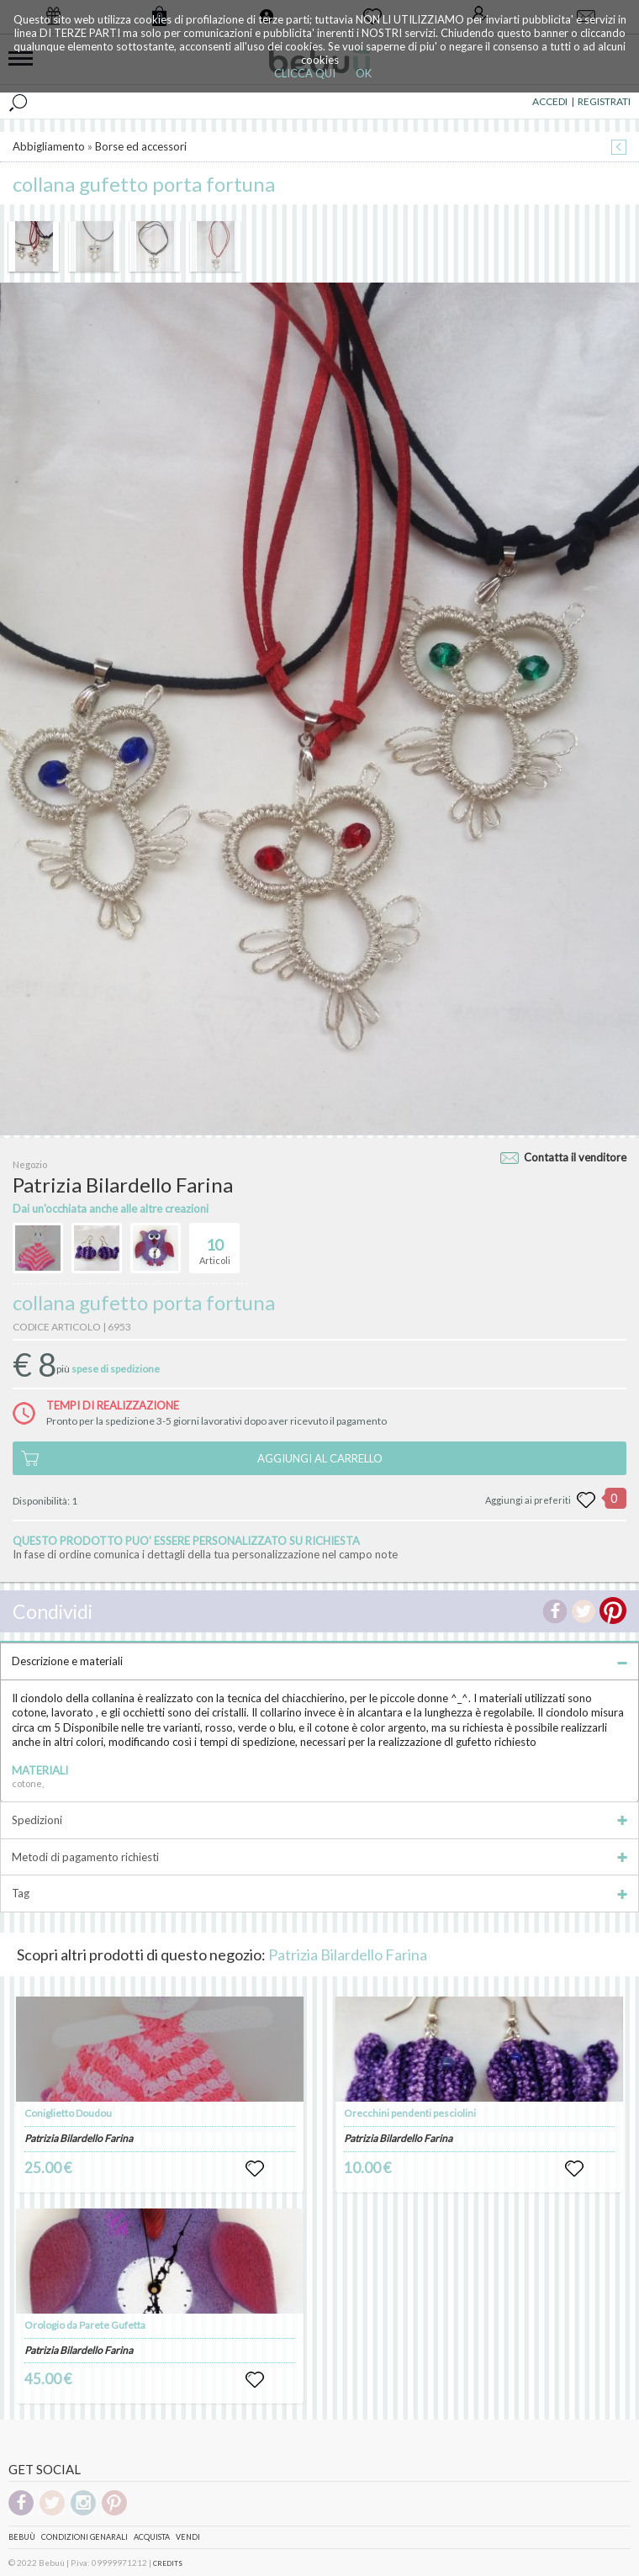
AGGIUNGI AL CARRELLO (320, 1458)
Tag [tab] (319, 1893)
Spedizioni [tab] (319, 1820)
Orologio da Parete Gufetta (84, 2325)
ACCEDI (550, 101)
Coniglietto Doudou (68, 2113)
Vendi (188, 2537)
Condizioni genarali (84, 2537)
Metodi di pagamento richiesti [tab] (319, 1857)
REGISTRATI (604, 101)
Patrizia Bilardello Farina (347, 1954)
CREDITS (167, 2563)
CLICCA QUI (304, 73)
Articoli (214, 1245)
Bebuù (21, 2537)
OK (364, 73)
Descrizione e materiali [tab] (319, 1661)
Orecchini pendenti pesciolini (410, 2113)
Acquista (152, 2537)
